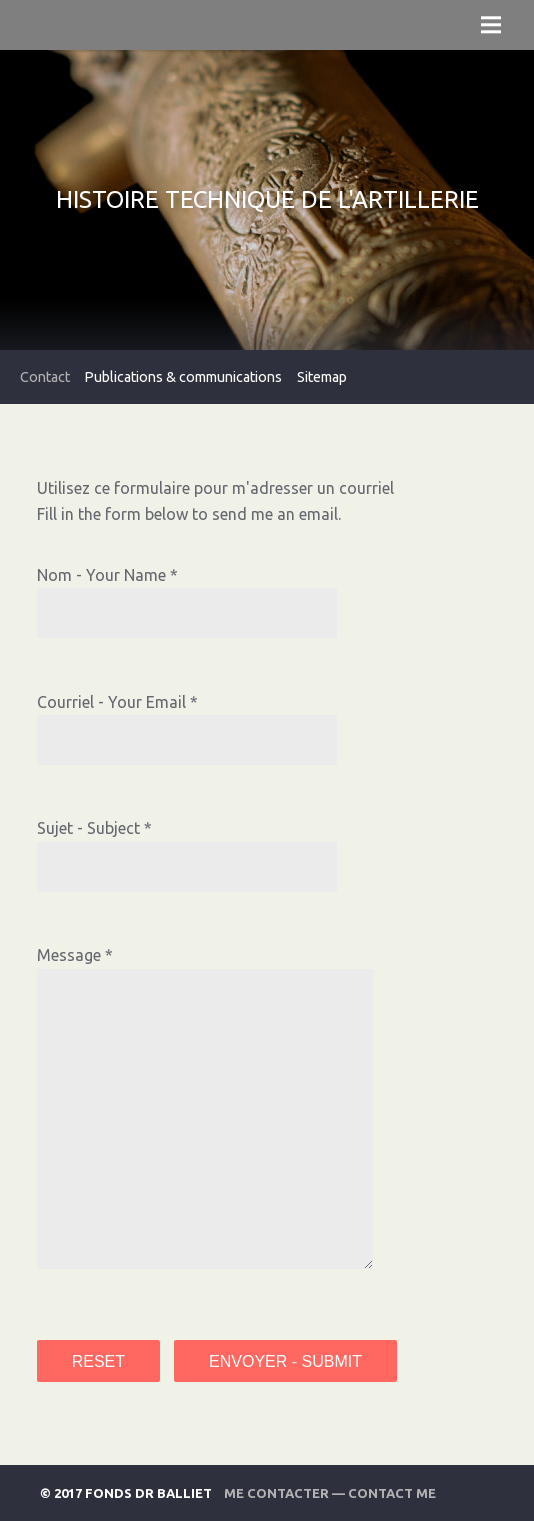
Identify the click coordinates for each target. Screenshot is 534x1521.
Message (69, 955)
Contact (45, 377)
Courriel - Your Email (111, 702)
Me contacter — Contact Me (330, 1493)
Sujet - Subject (88, 828)
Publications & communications (183, 377)
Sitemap (322, 377)
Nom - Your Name (101, 575)
